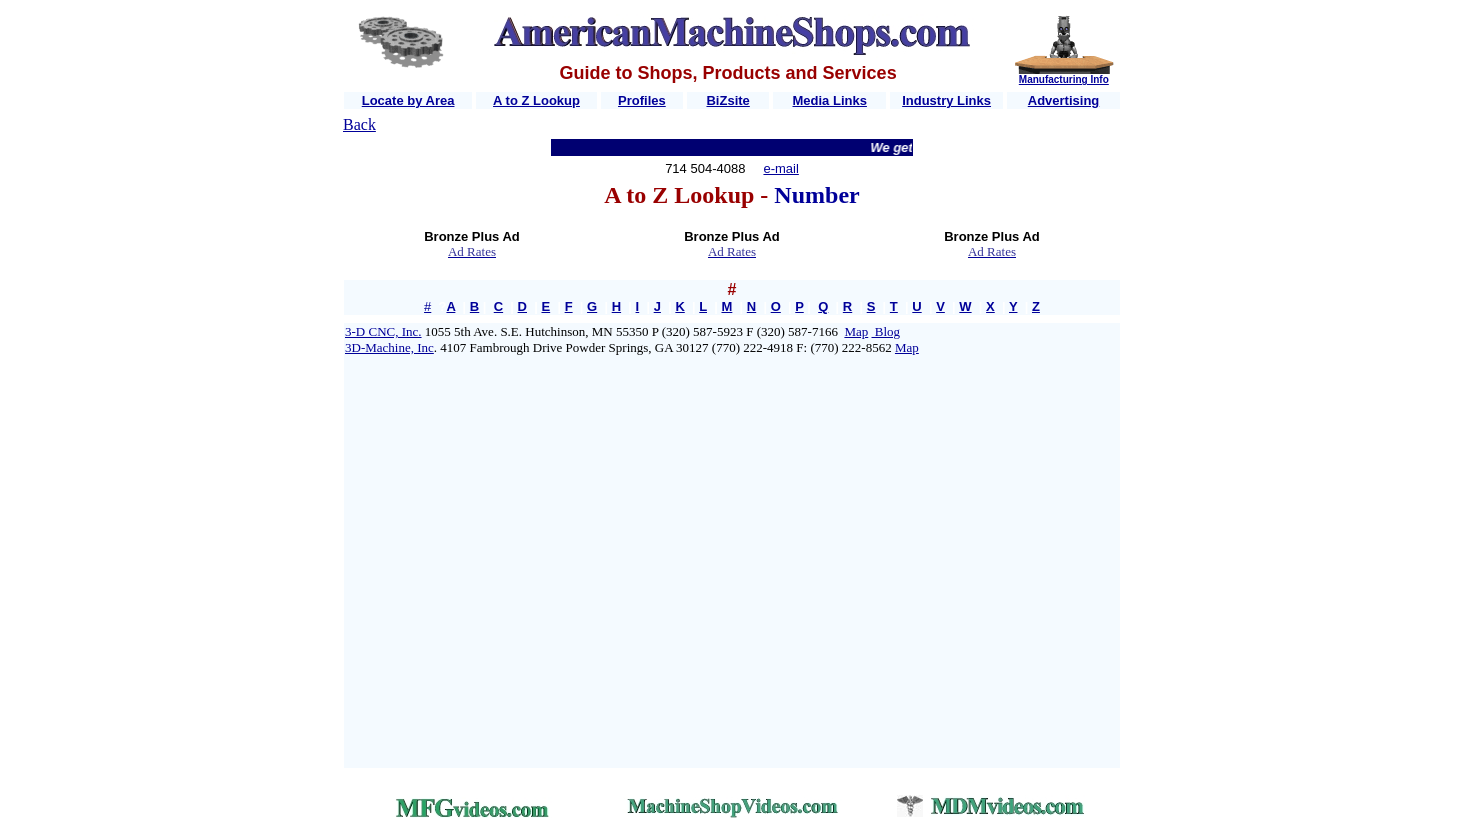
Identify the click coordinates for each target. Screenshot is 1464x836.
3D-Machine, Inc (389, 347)
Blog (886, 331)
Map (856, 331)
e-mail (780, 168)
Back (359, 124)
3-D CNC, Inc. (383, 331)
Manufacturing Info (1064, 79)
